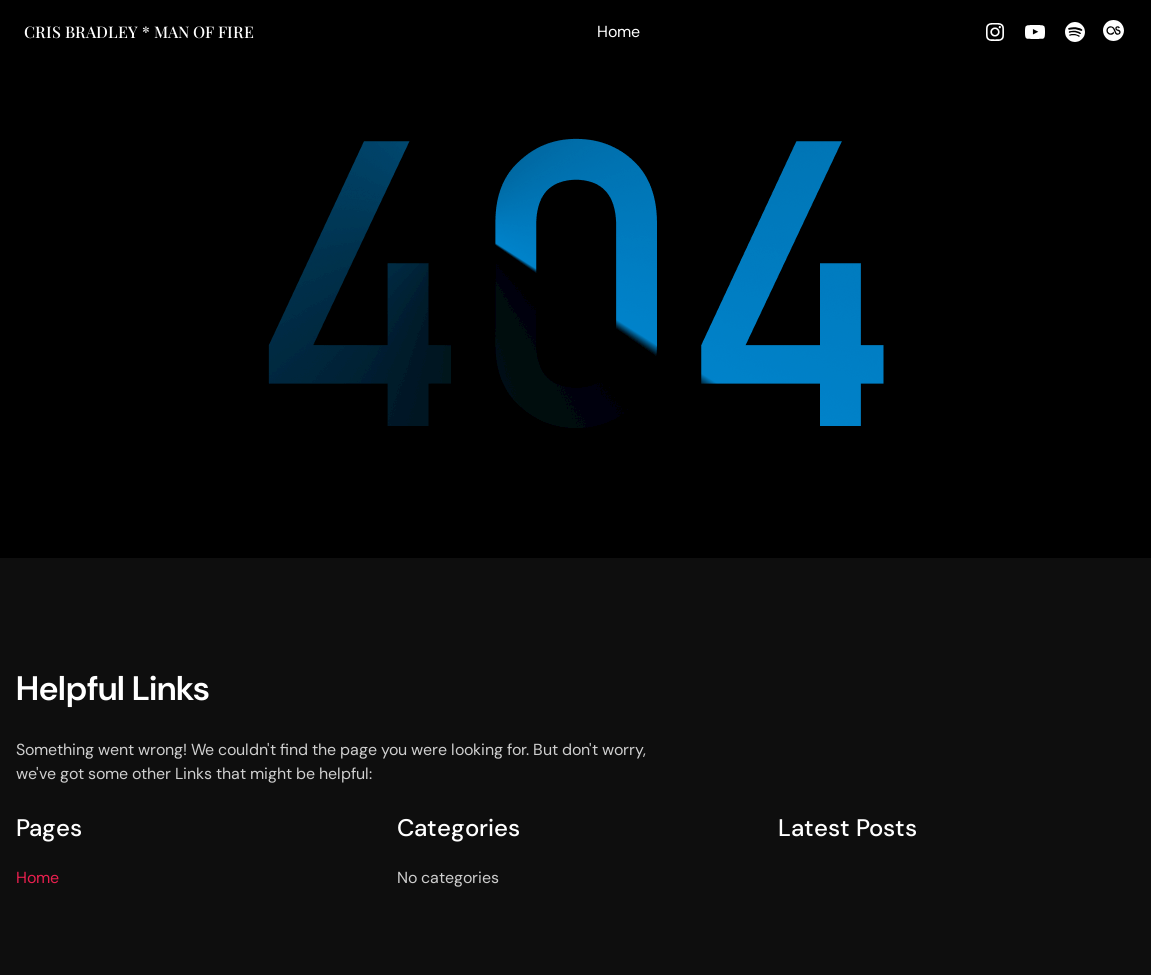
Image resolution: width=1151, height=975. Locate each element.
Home (618, 31)
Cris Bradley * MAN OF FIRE (139, 31)
